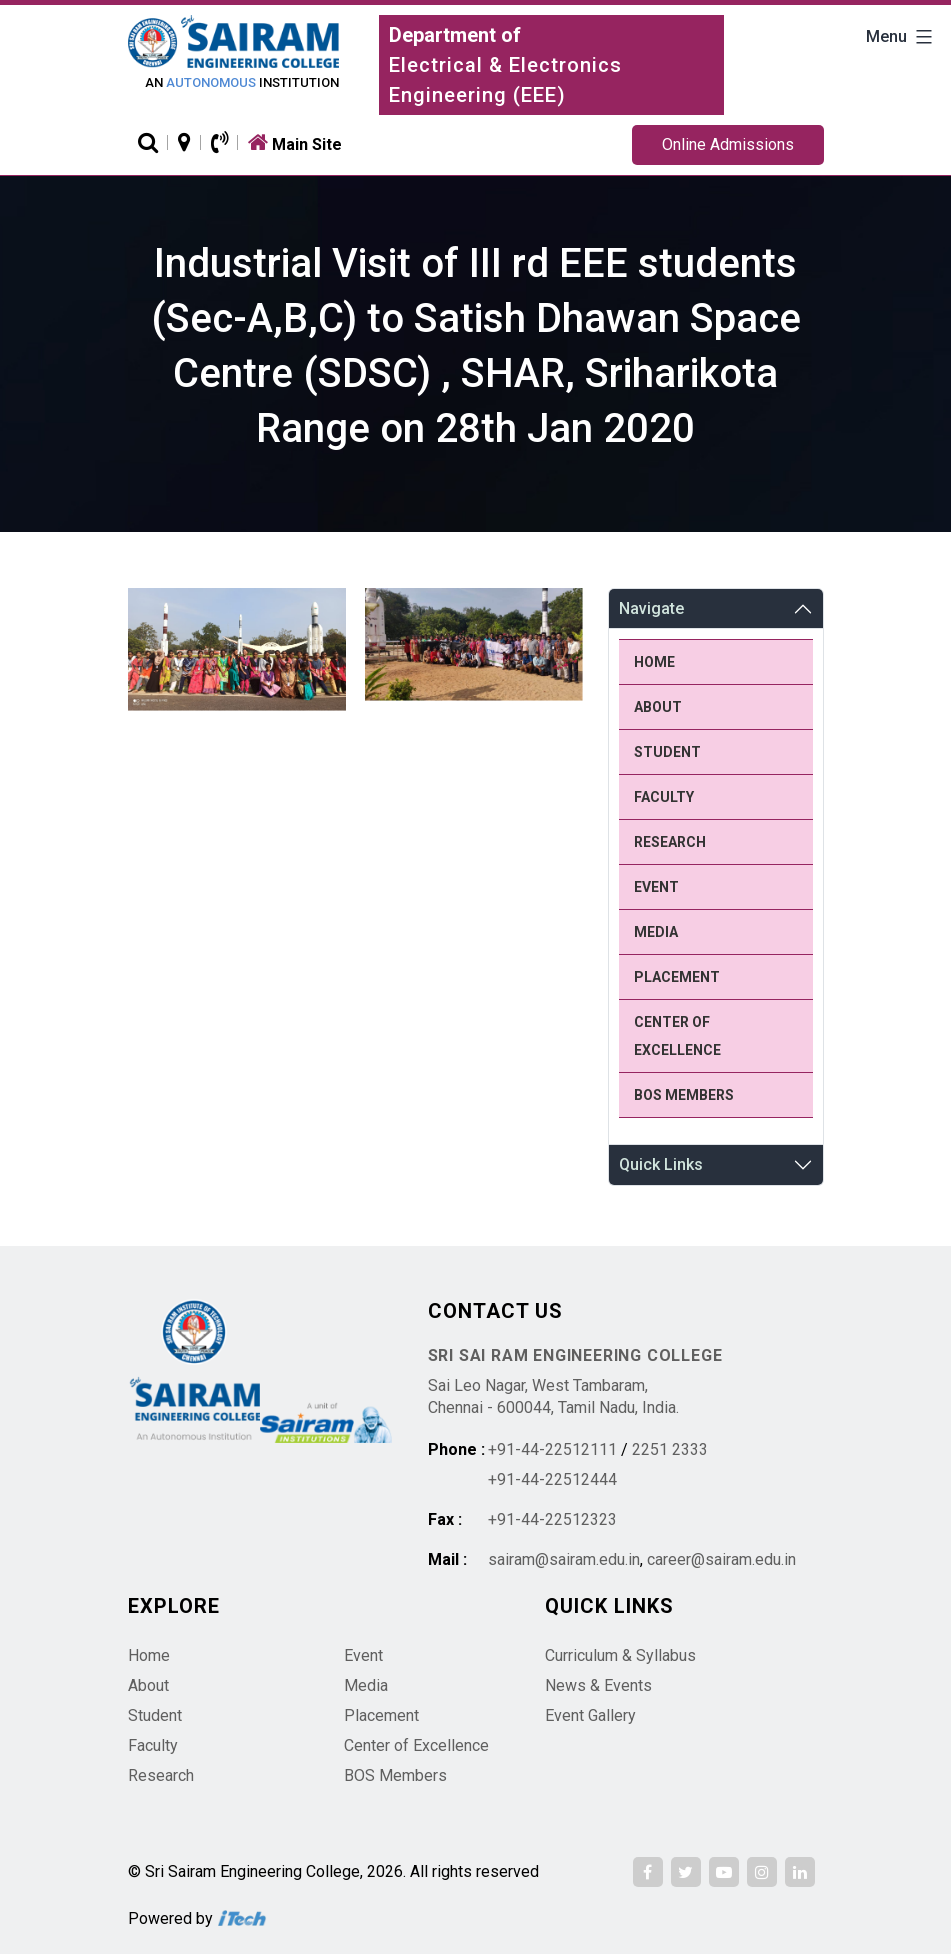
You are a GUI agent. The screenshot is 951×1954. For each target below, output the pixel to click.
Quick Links (661, 1164)
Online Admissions (728, 144)
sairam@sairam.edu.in (564, 1559)
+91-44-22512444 (552, 1479)
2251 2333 (670, 1449)
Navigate (651, 608)
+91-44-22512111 (552, 1449)
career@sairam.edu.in (721, 1559)
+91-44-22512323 (552, 1519)
